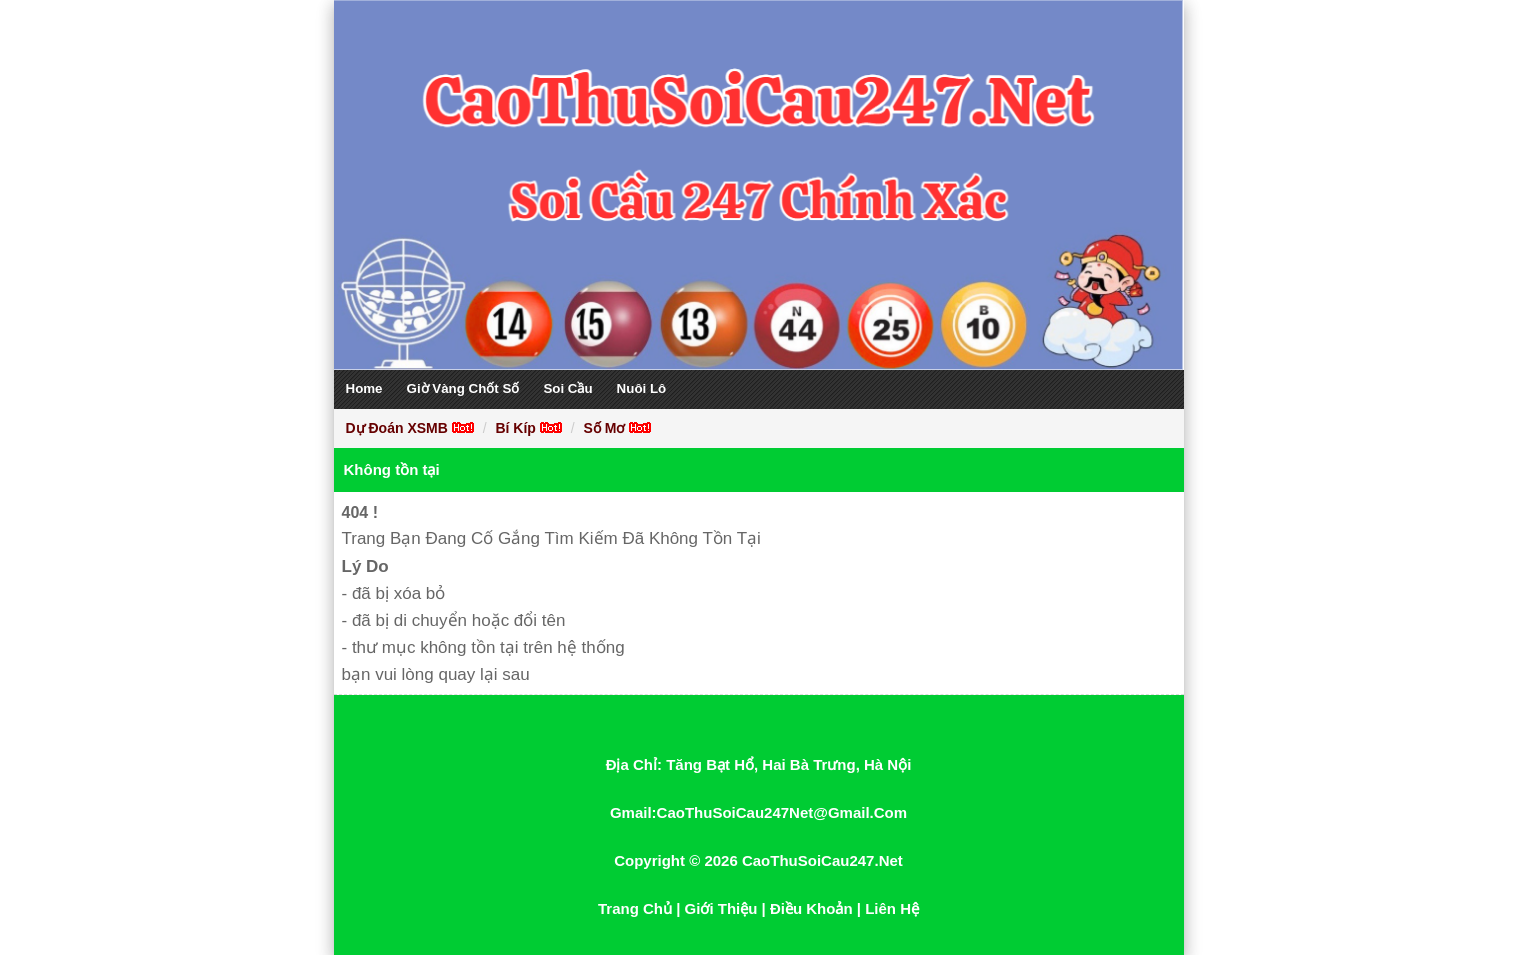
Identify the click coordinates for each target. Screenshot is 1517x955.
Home (364, 388)
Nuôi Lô (642, 388)
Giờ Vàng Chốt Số (463, 388)
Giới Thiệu (721, 908)
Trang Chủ (635, 908)
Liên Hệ (892, 908)
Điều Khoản (811, 908)
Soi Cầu (567, 388)
